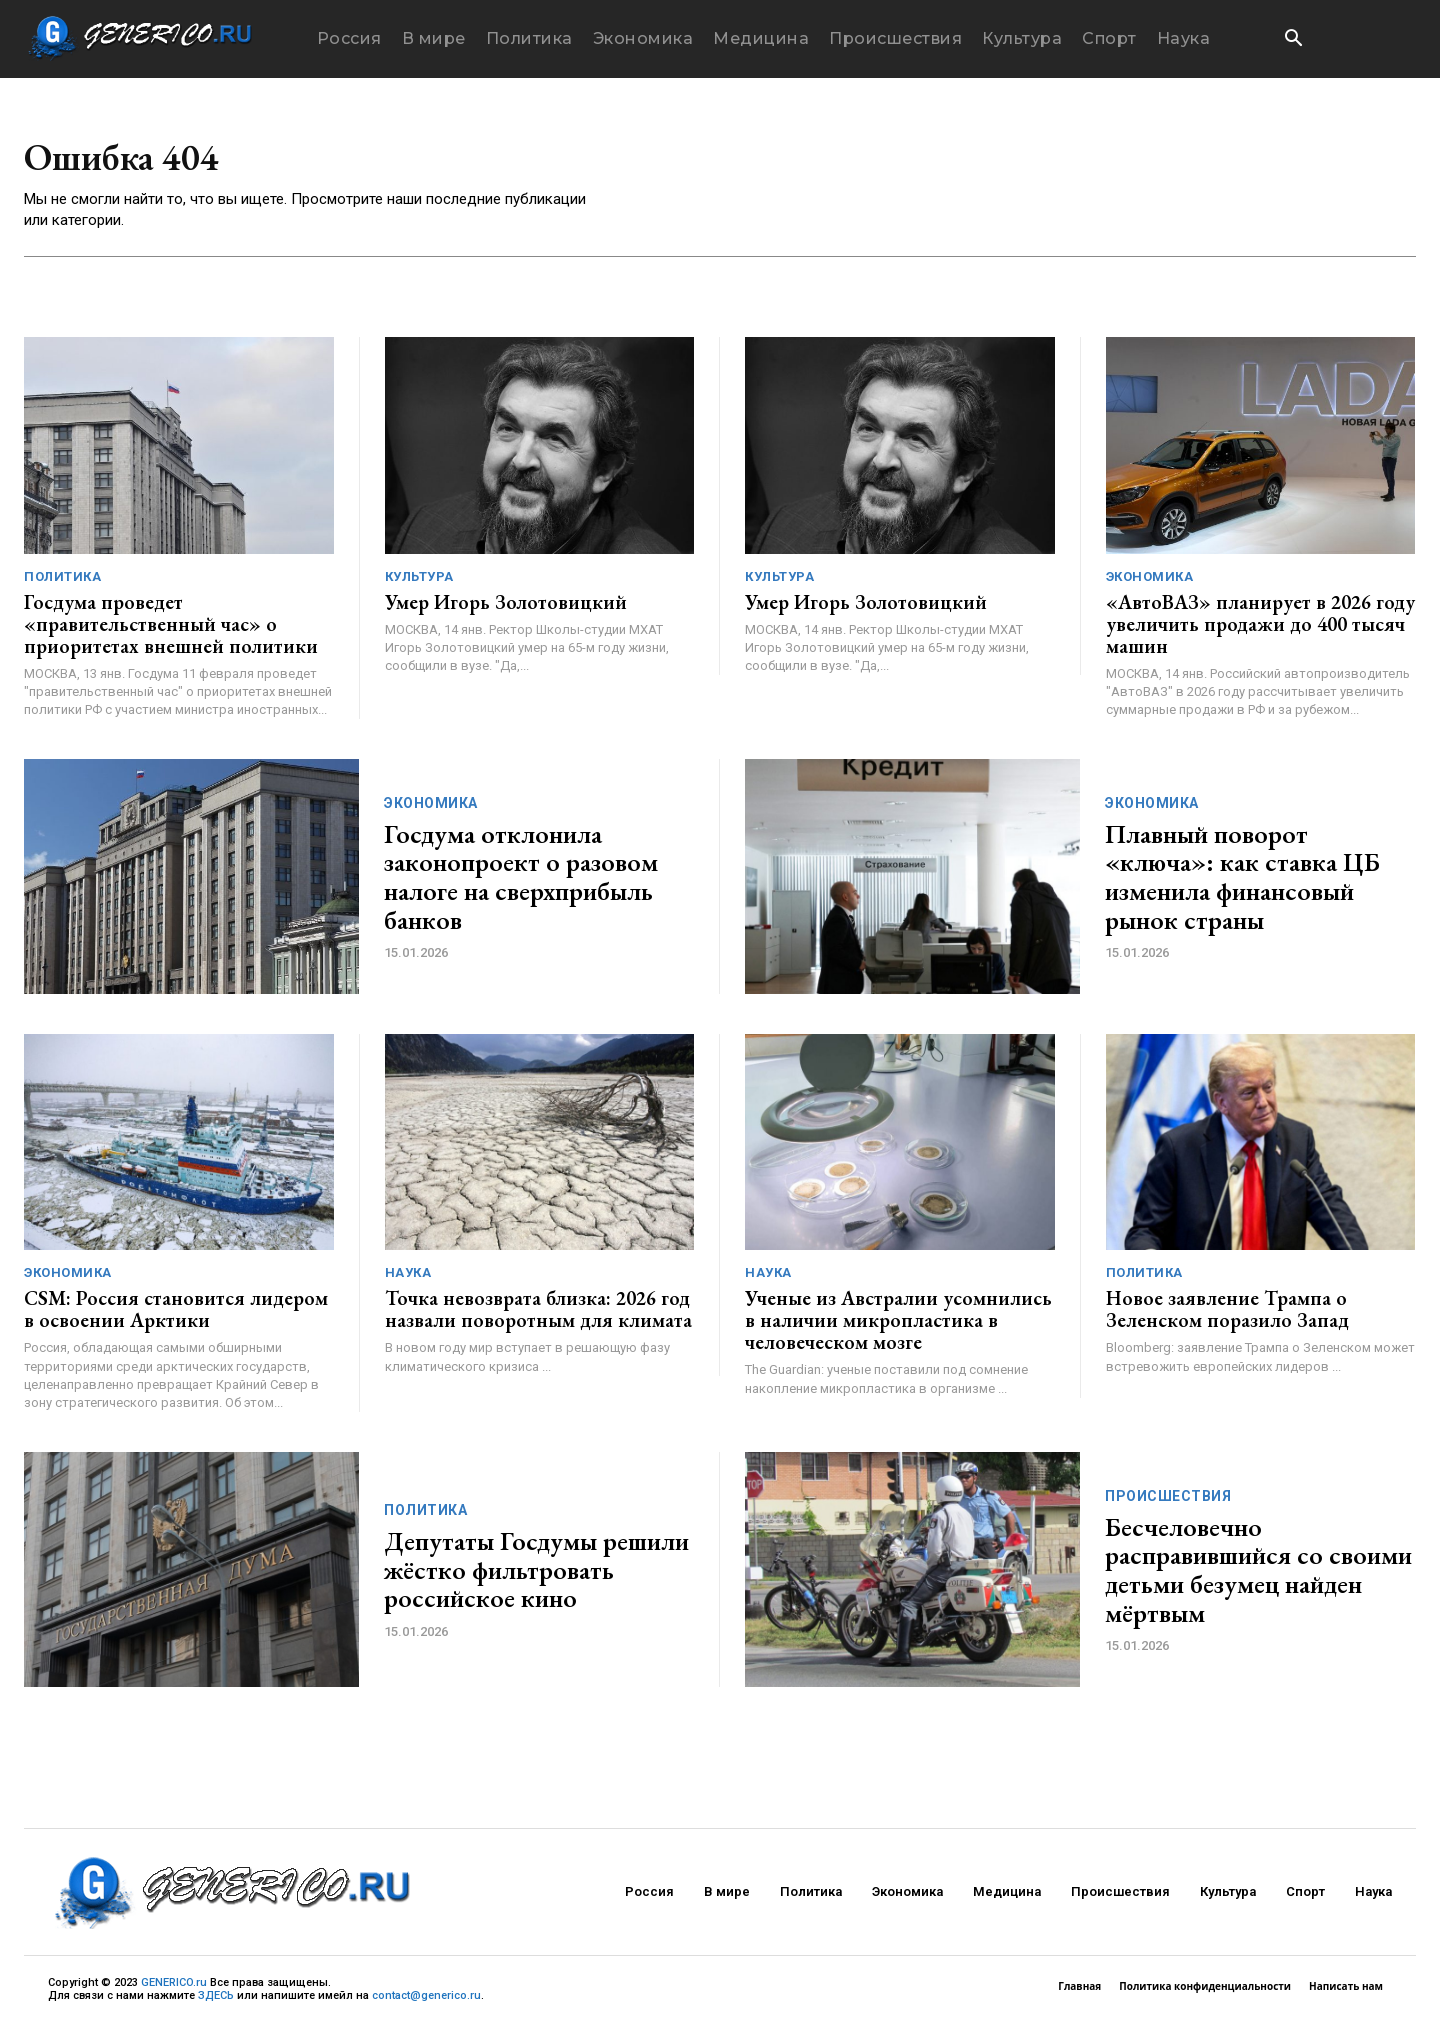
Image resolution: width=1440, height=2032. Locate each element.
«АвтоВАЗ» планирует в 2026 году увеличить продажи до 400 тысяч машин (1260, 629)
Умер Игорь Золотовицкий (506, 607)
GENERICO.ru (174, 1987)
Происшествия (1168, 1501)
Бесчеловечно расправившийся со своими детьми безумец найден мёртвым (1258, 1575)
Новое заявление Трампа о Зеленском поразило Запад (1227, 1314)
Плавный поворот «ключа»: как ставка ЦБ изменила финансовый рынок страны (1242, 882)
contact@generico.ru (426, 2000)
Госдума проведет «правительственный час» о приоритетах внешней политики (171, 629)
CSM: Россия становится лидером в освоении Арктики (176, 1314)
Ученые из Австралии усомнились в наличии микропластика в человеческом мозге (898, 1325)
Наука (408, 1277)
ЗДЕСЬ (216, 2000)
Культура (419, 581)
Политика (62, 581)
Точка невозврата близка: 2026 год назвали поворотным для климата (538, 1314)
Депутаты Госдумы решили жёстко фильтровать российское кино (536, 1574)
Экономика (1150, 581)
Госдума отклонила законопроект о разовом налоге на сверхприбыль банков (521, 882)
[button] (1293, 40)
